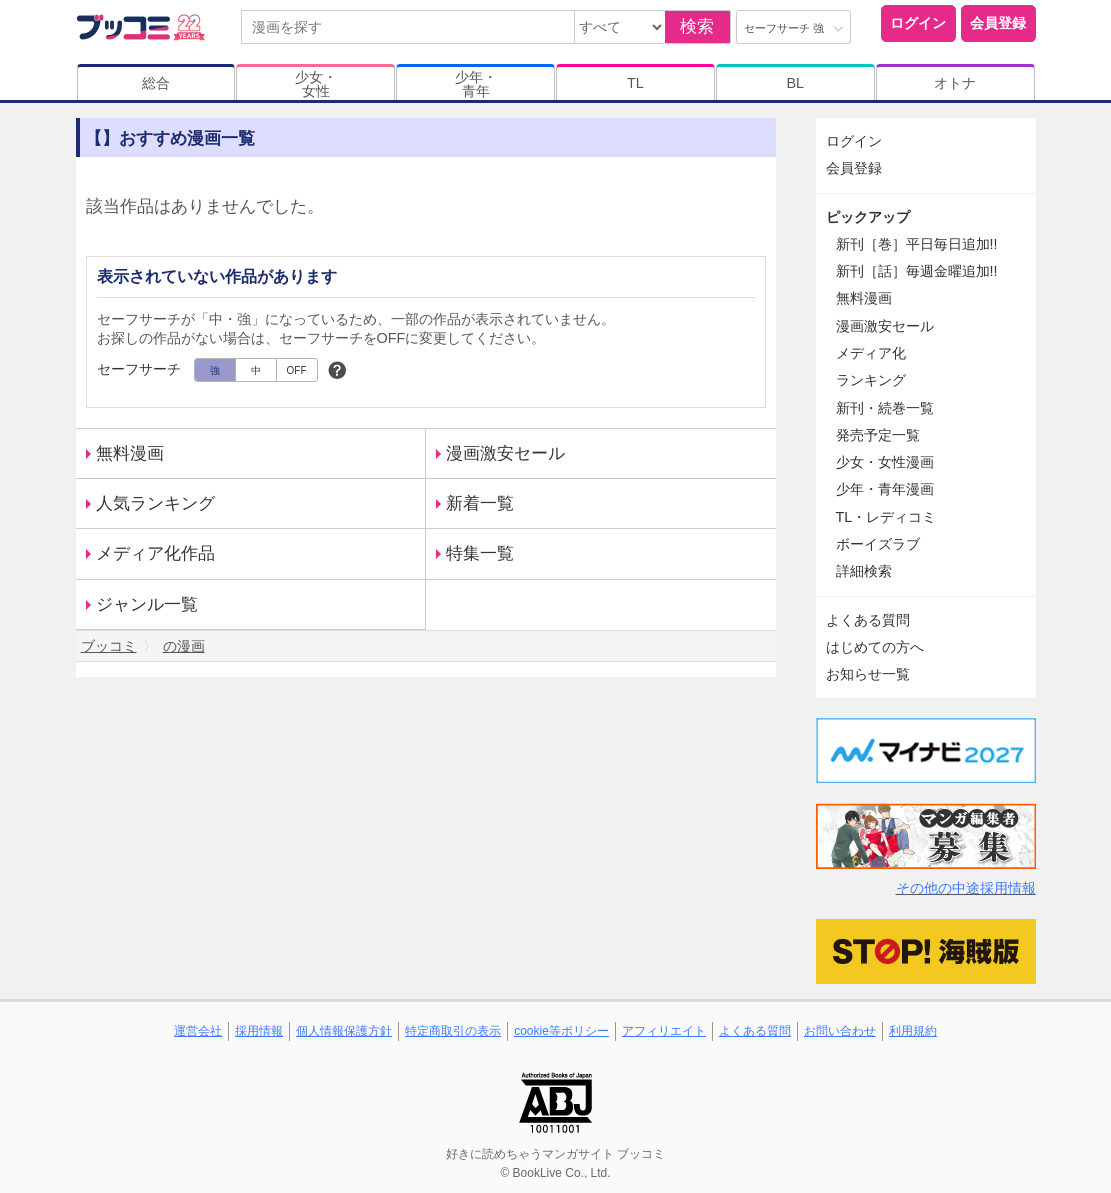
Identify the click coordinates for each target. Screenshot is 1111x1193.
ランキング (871, 380)
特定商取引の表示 (453, 1031)
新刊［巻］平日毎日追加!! (917, 244)
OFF (297, 370)
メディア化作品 (155, 553)
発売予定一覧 (878, 435)
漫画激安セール (505, 453)
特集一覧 (480, 553)
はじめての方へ (875, 647)
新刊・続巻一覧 (885, 408)
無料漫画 (130, 453)
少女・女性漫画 (885, 462)
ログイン (918, 23)
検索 (697, 26)
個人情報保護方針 (344, 1031)
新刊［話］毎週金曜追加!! (917, 271)
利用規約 (913, 1031)
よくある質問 (868, 620)
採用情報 (259, 1031)
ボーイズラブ (878, 544)
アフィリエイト (664, 1031)
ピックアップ (868, 217)
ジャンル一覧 (147, 604)
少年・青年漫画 (885, 489)
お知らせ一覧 (868, 674)
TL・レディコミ (886, 517)
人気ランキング (155, 503)
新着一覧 (480, 503)
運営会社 (198, 1031)
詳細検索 (864, 571)
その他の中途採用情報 (966, 888)
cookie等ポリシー (561, 1031)
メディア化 (871, 353)
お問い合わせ (840, 1031)
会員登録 (998, 23)
